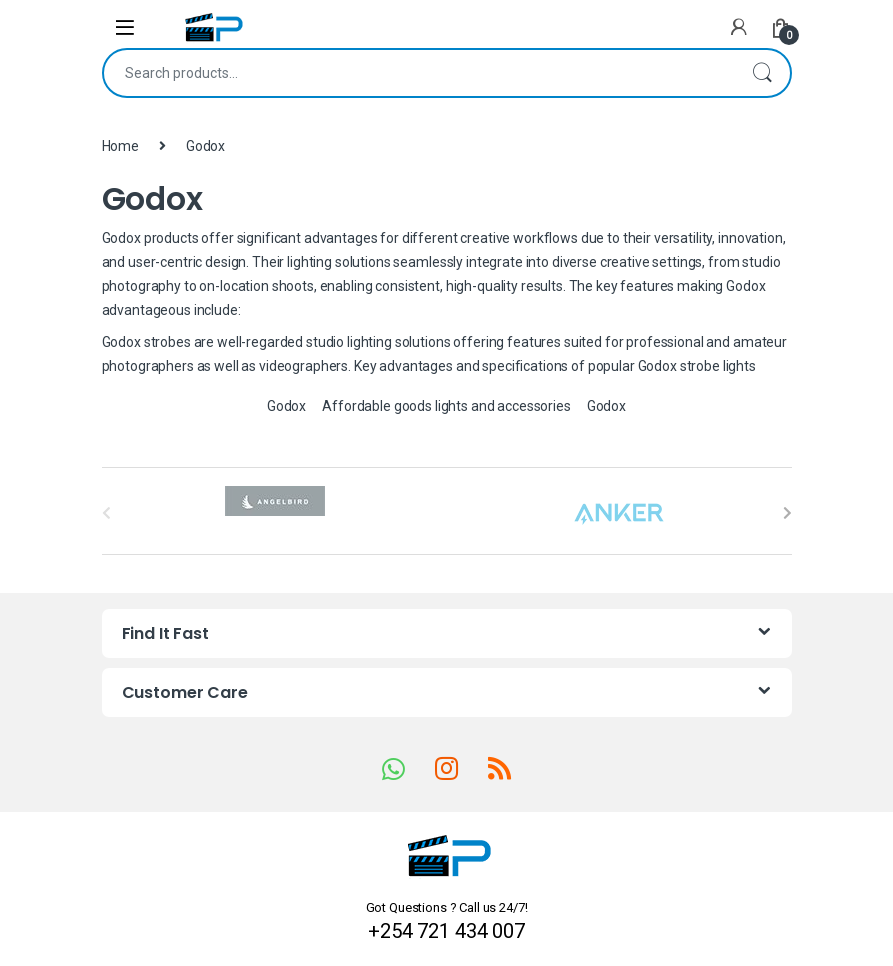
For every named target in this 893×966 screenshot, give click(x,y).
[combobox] (419, 73)
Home (120, 146)
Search (762, 73)
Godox (286, 406)
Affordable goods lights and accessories (446, 406)
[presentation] (787, 513)
